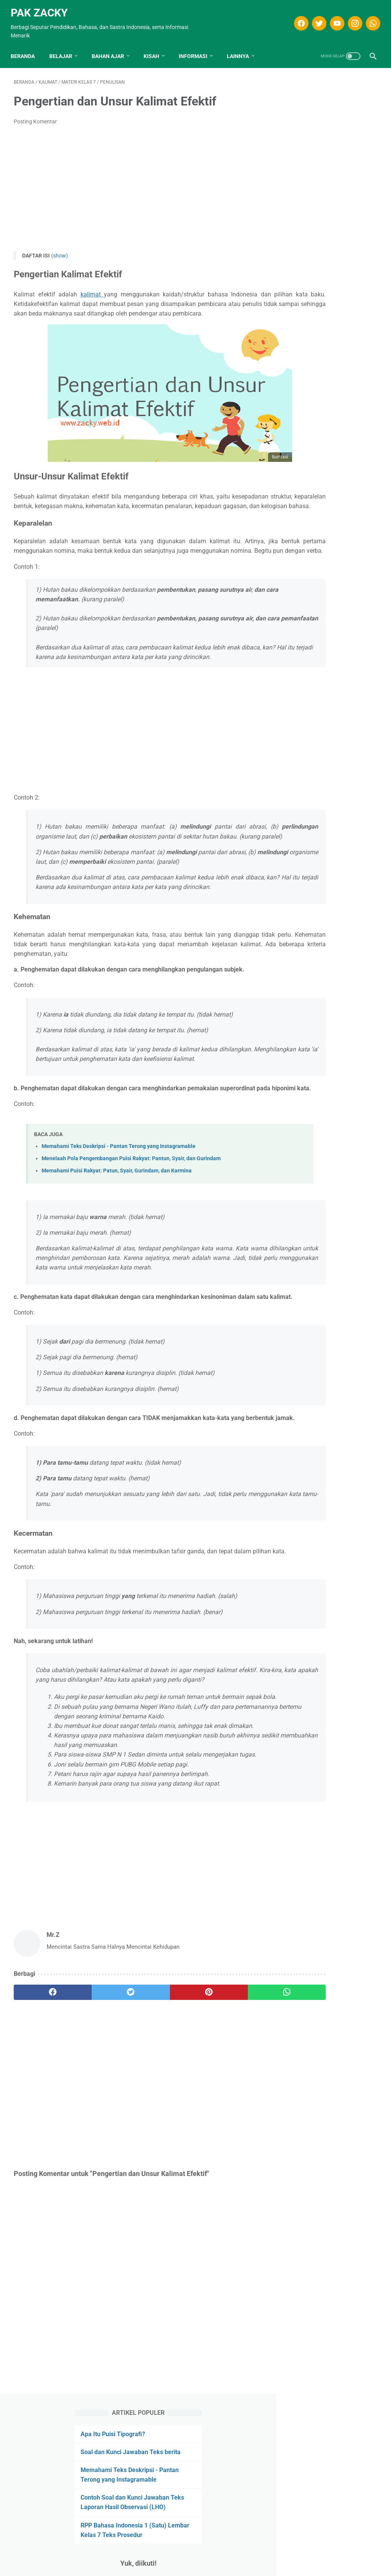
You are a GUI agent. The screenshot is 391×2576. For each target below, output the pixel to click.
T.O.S (187, 2556)
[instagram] (351, 18)
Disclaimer (161, 2556)
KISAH (154, 48)
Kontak (233, 2556)
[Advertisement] (135, 184)
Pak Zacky (42, 8)
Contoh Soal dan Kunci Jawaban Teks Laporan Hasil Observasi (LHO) (329, 196)
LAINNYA (241, 48)
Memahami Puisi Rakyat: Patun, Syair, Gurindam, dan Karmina (117, 1251)
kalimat (86, 289)
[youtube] (333, 18)
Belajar (63, 48)
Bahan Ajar (111, 48)
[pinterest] (165, 2150)
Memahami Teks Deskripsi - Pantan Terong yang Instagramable (119, 1227)
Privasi (209, 2556)
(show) (59, 251)
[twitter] (315, 18)
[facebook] (297, 18)
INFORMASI (196, 48)
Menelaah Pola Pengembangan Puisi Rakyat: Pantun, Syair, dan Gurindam (131, 1239)
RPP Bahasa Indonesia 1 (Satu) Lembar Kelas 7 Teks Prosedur (327, 233)
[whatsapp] (369, 18)
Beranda (26, 48)
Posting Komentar (35, 117)
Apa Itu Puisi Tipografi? (321, 103)
